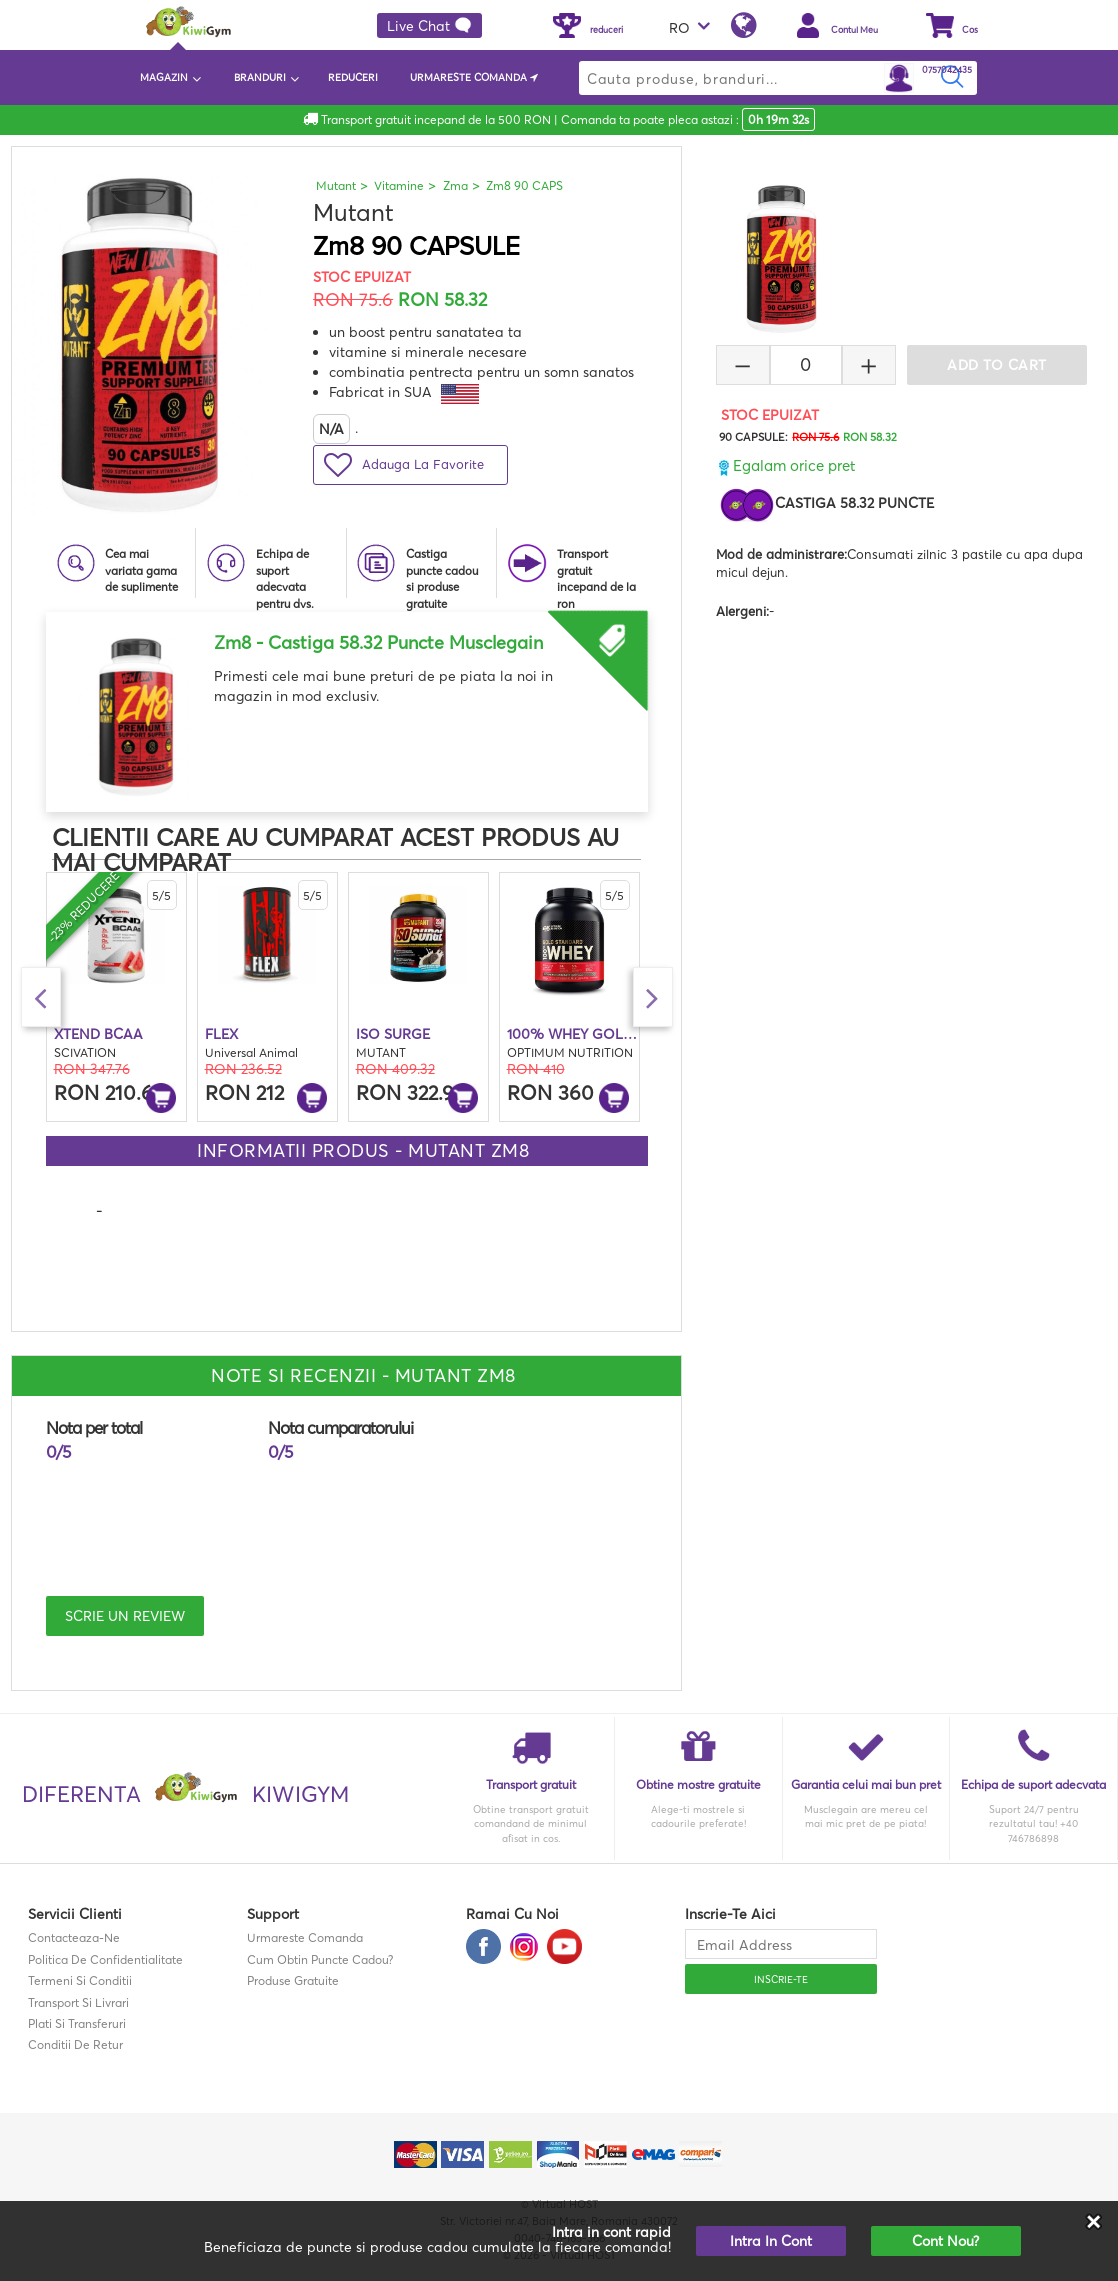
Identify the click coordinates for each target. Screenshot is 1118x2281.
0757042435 (947, 69)
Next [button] (653, 997)
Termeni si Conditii (80, 1980)
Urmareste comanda (305, 1937)
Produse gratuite (293, 1980)
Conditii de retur (75, 2044)
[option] (347, 704)
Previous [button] (41, 997)
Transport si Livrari (78, 2002)
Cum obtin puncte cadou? (320, 1959)
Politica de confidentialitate (105, 1959)
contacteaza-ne (74, 1937)
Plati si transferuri (77, 2023)
